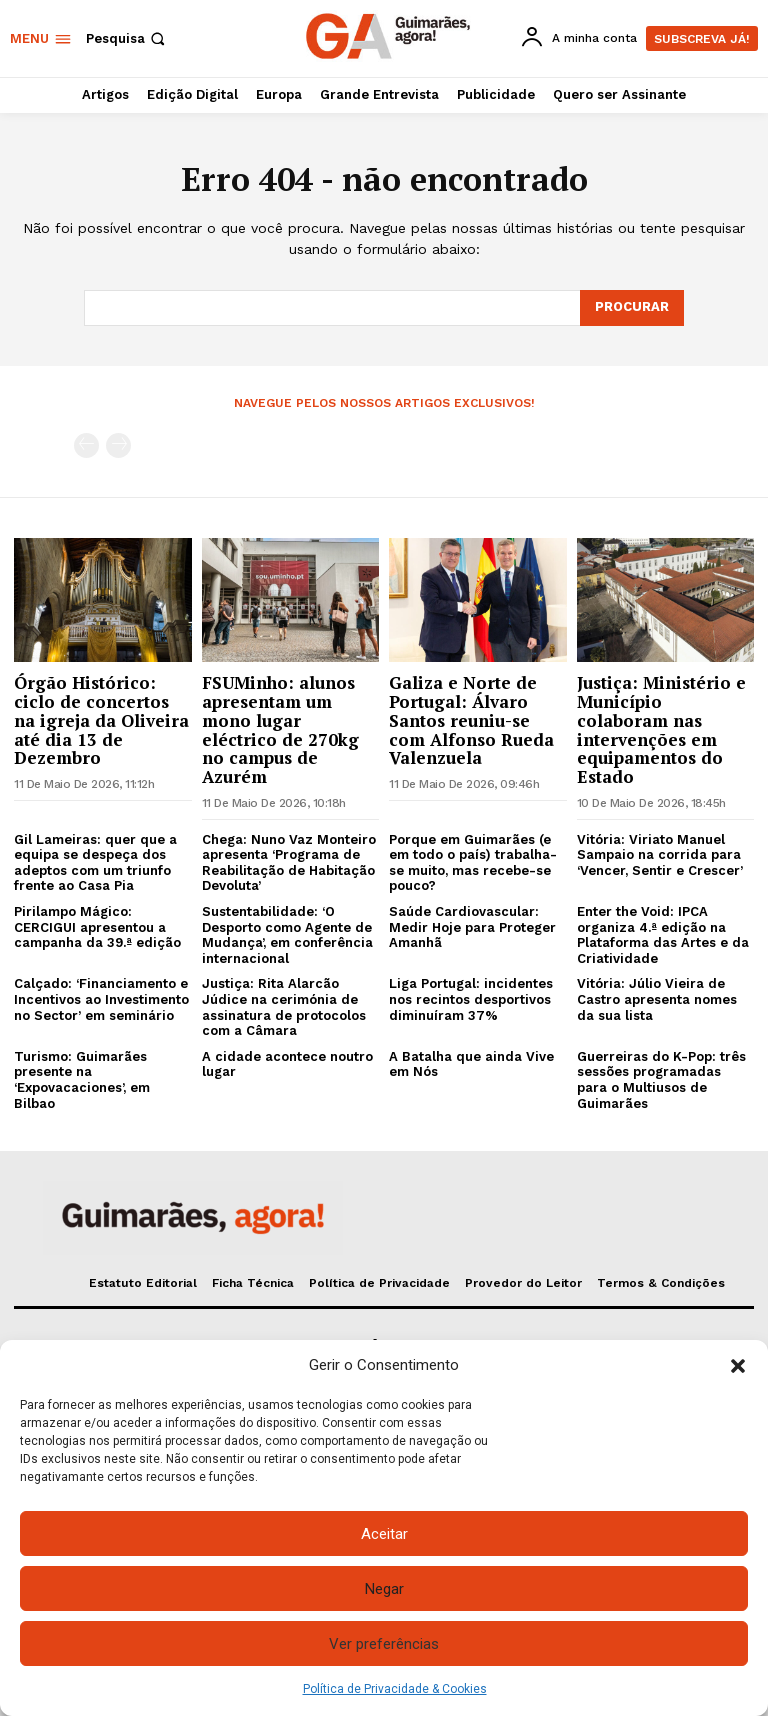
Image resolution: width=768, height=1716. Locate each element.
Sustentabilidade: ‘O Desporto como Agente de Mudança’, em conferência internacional (287, 935)
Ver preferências (384, 1644)
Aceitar (384, 1534)
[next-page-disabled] (118, 445)
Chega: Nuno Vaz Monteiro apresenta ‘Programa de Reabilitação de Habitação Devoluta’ (289, 863)
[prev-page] (86, 445)
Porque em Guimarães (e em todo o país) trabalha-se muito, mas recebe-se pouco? (473, 863)
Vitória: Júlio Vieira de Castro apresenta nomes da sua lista (657, 999)
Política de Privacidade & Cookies (395, 1689)
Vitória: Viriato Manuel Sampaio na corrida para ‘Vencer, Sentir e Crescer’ (660, 855)
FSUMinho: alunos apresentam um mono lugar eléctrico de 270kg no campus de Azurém (280, 729)
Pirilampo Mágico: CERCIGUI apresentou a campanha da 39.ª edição (97, 927)
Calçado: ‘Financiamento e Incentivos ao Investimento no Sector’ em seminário (101, 999)
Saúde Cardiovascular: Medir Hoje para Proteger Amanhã (472, 927)
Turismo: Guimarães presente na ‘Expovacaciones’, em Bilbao (82, 1080)
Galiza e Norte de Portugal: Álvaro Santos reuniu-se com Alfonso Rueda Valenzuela (471, 720)
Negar (384, 1589)
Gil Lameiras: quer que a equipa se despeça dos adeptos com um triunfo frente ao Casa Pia (95, 863)
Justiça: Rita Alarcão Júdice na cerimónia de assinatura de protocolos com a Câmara (284, 1007)
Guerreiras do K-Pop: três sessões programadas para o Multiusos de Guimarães (661, 1080)
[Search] (632, 308)
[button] (738, 1366)
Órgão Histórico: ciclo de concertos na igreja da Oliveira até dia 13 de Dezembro (101, 720)
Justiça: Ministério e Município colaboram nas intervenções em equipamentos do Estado (661, 729)
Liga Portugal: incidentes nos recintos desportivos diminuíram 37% (471, 999)
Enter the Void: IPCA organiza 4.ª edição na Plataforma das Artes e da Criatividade (663, 935)
